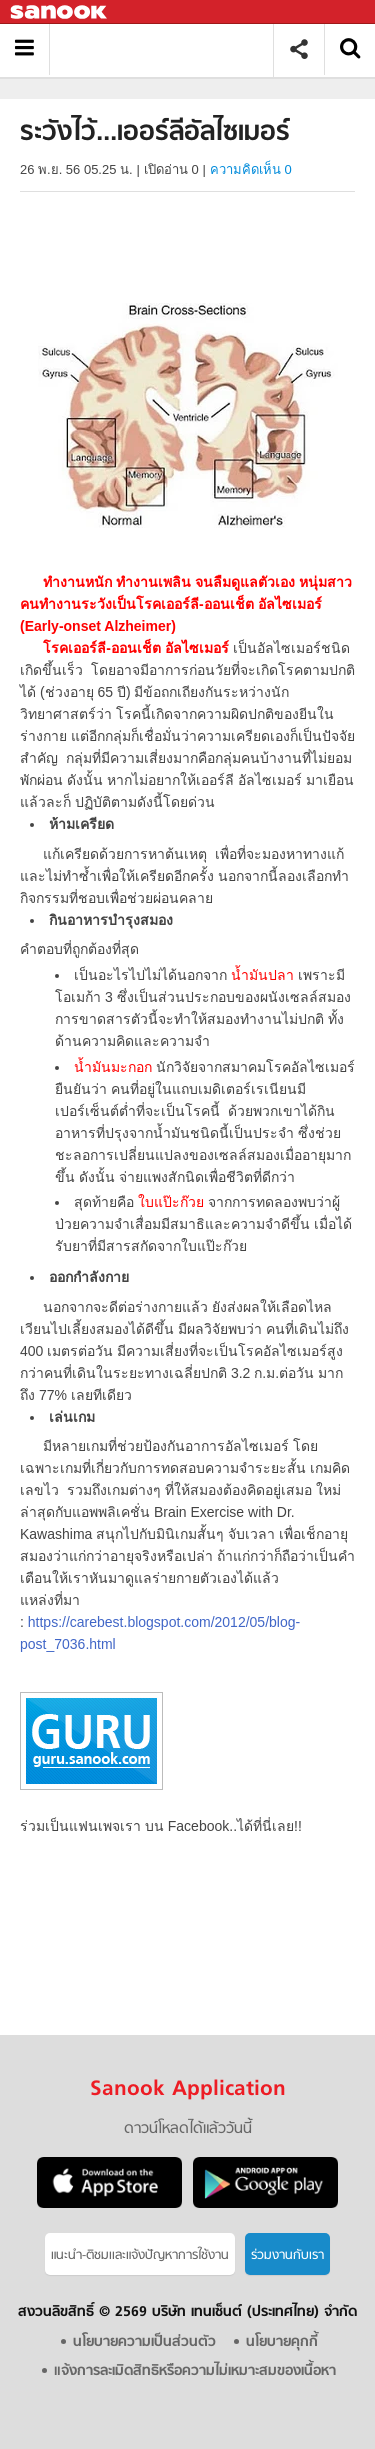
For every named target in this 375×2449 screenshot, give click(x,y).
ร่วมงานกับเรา (287, 2255)
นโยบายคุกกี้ (282, 2342)
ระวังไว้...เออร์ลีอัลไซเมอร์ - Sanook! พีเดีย (168, 49)
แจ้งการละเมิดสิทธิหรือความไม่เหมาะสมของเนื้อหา (195, 2371)
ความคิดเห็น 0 (251, 169)
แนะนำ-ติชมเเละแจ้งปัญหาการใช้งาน (140, 2255)
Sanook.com (60, 12)
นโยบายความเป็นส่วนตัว (144, 2342)
